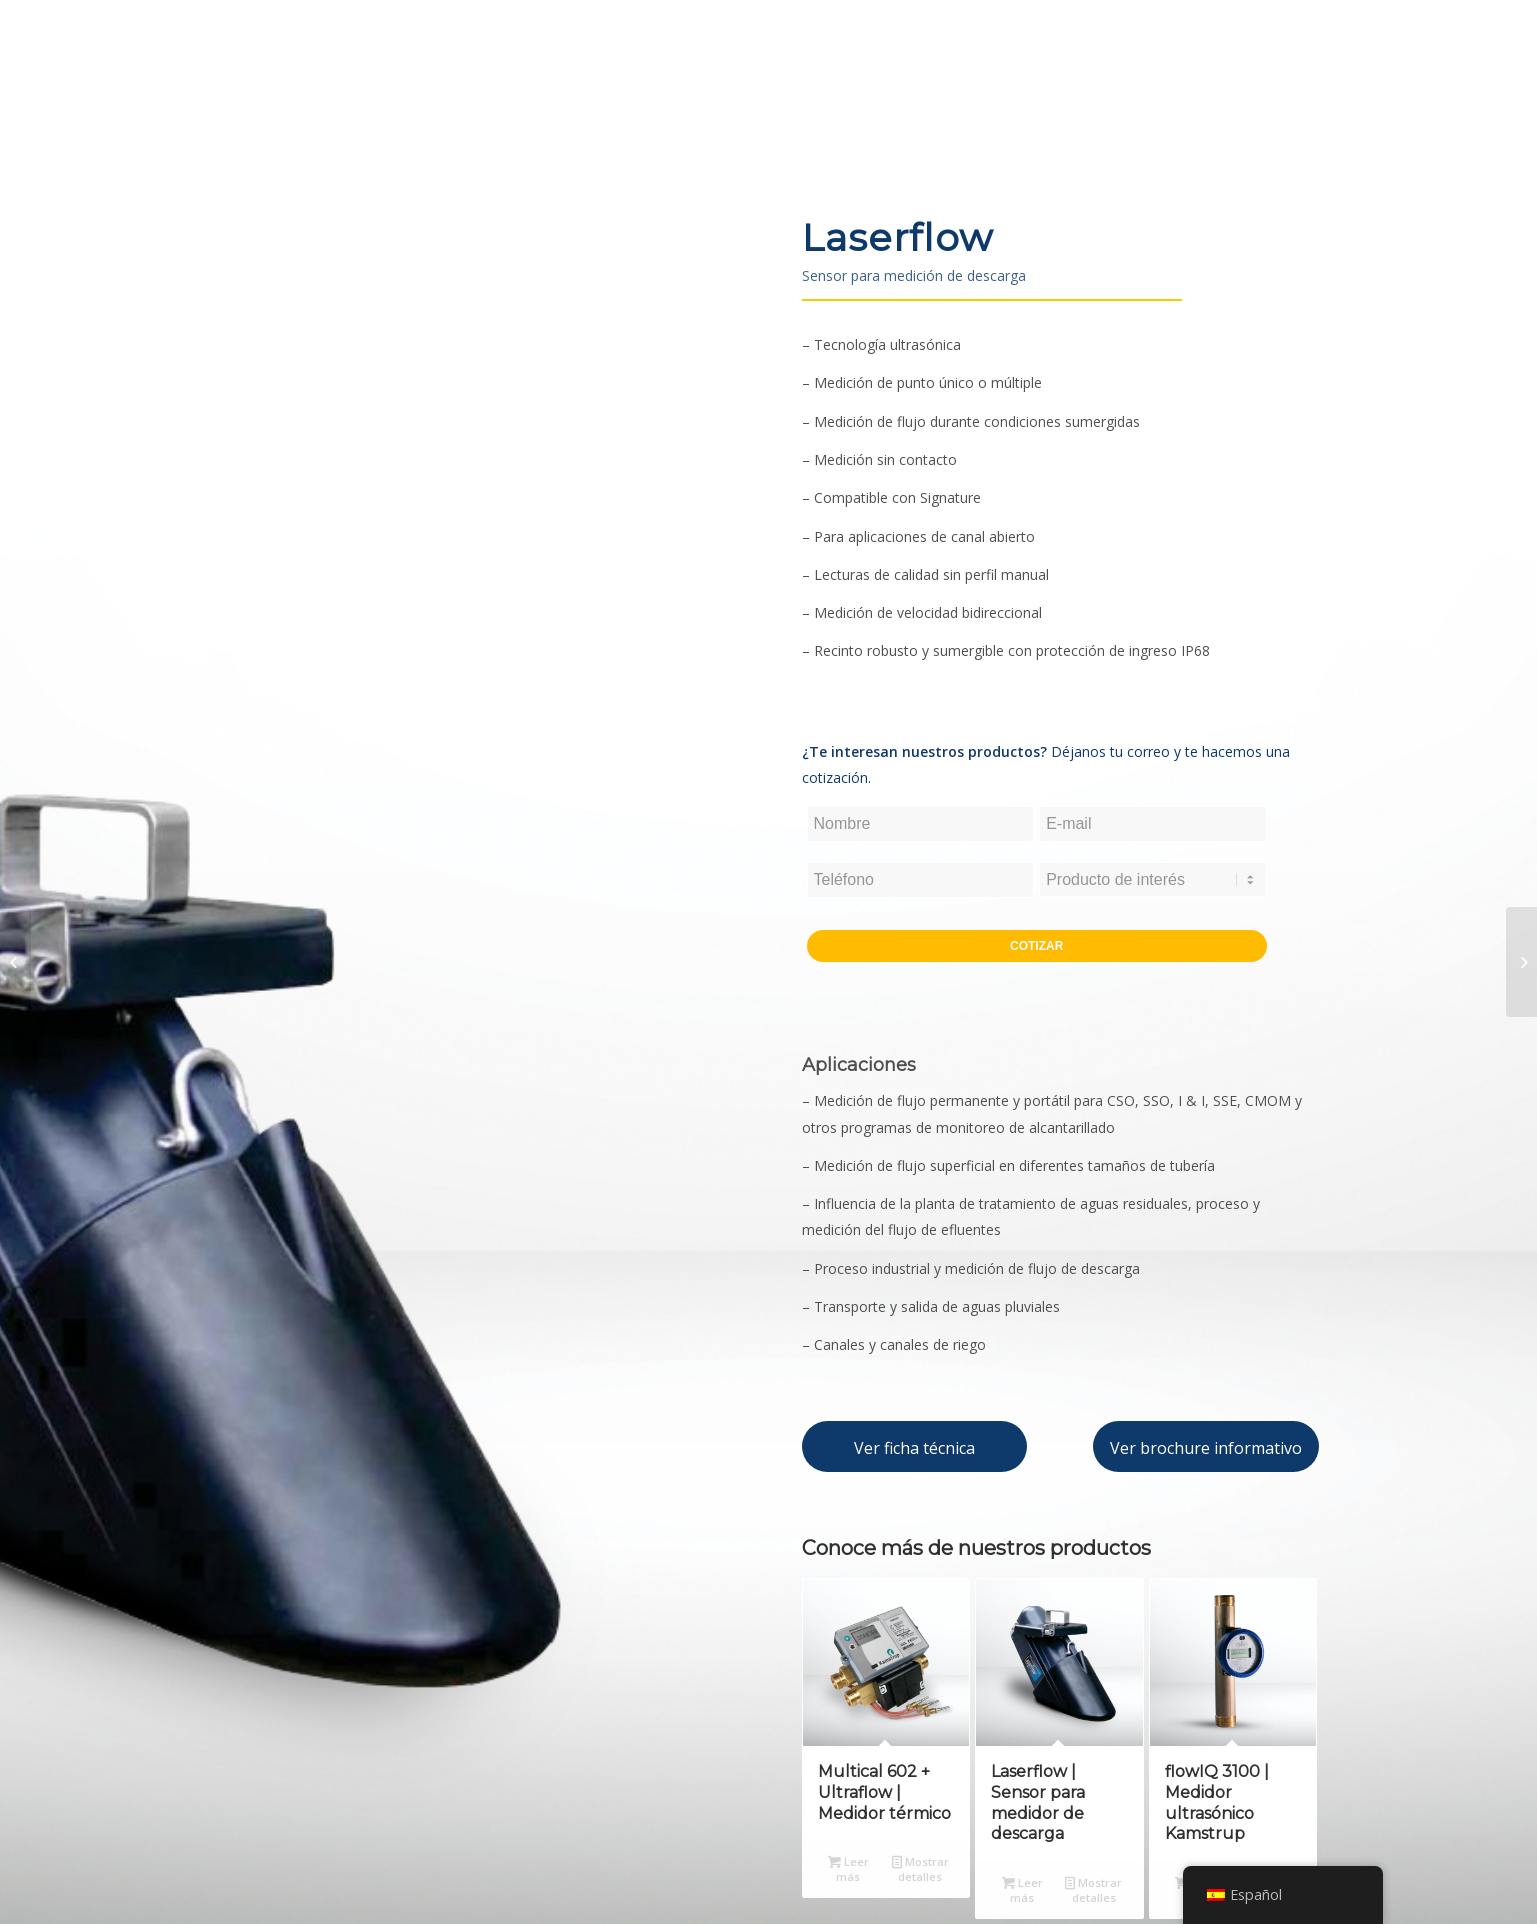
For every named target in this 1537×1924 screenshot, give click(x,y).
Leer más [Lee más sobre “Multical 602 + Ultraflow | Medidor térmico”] (848, 1868)
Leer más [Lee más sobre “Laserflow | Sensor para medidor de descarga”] (1022, 1889)
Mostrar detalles (920, 1868)
